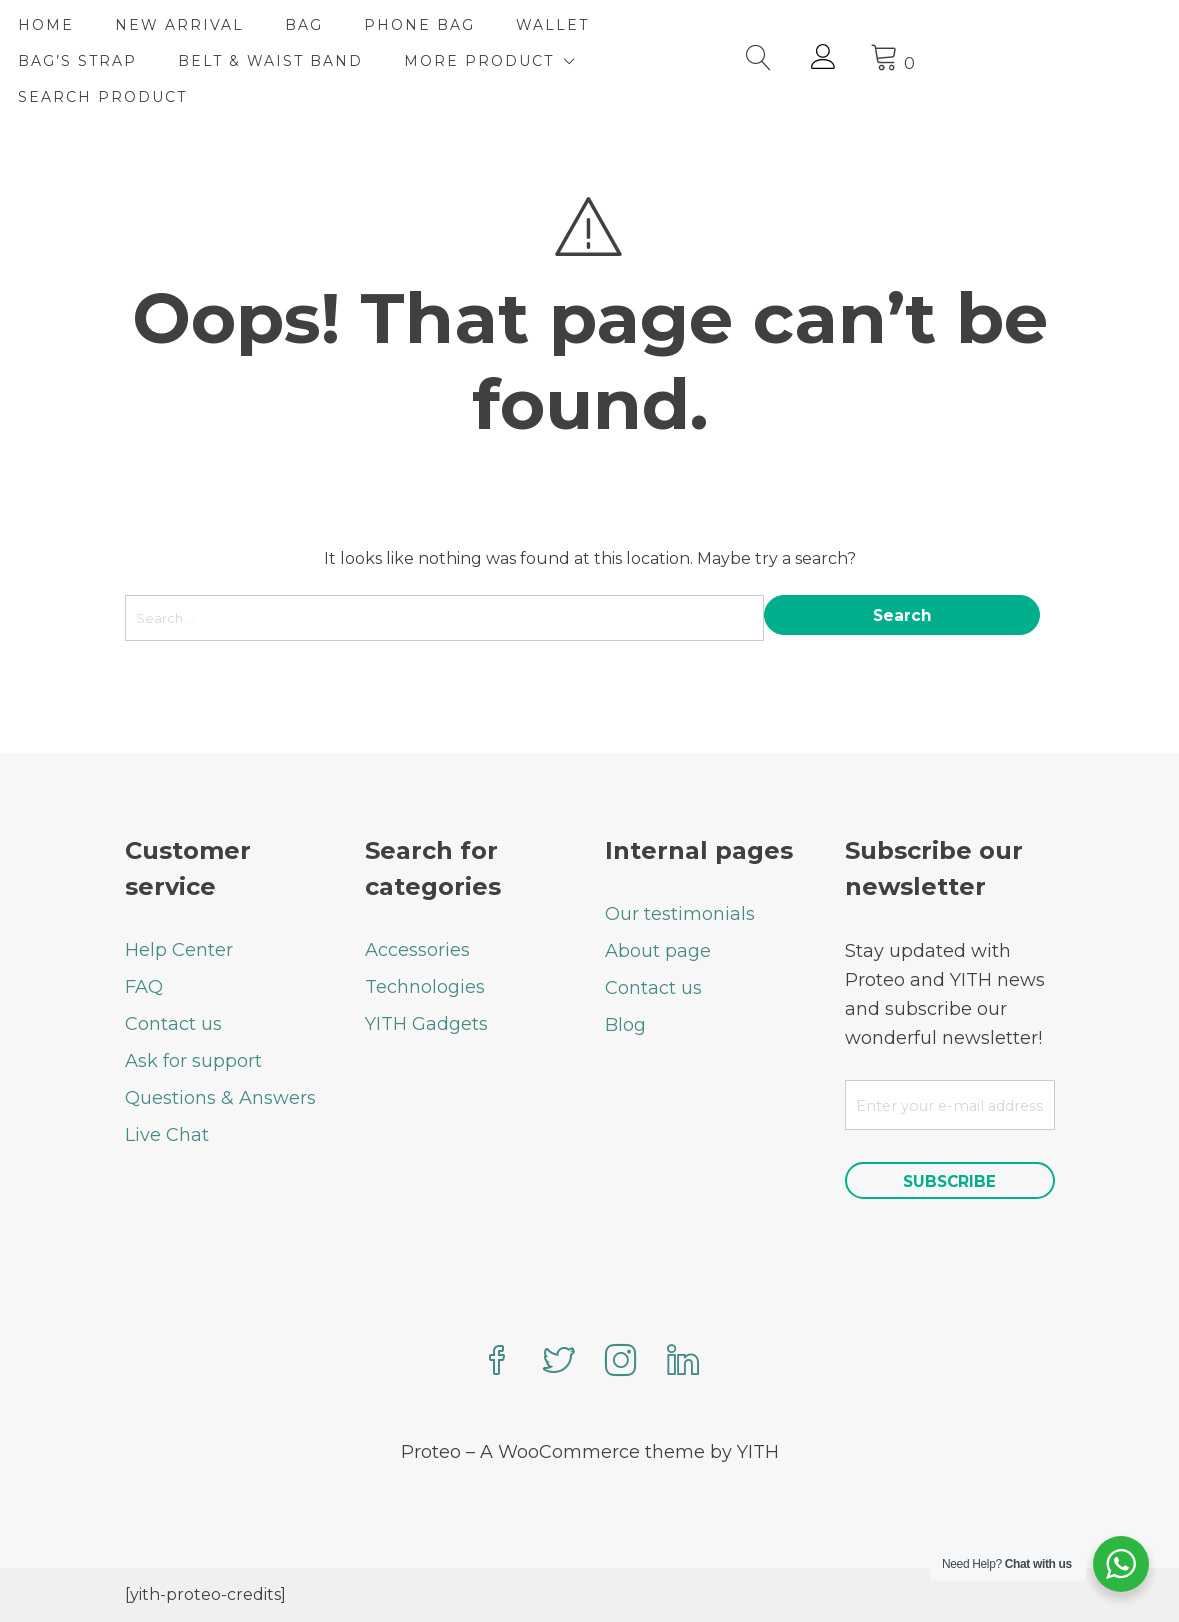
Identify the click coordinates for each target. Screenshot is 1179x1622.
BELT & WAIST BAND (377, 61)
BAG (411, 25)
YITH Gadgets (426, 1023)
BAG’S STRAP (184, 61)
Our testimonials (680, 913)
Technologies (425, 986)
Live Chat (167, 1134)
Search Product (209, 97)
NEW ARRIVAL (286, 25)
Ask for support (193, 1060)
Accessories (417, 949)
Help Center (179, 949)
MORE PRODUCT (586, 61)
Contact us (173, 1023)
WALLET (659, 25)
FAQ (144, 986)
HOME (153, 25)
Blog (625, 1024)
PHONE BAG (526, 25)
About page (658, 950)
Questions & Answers (220, 1097)
